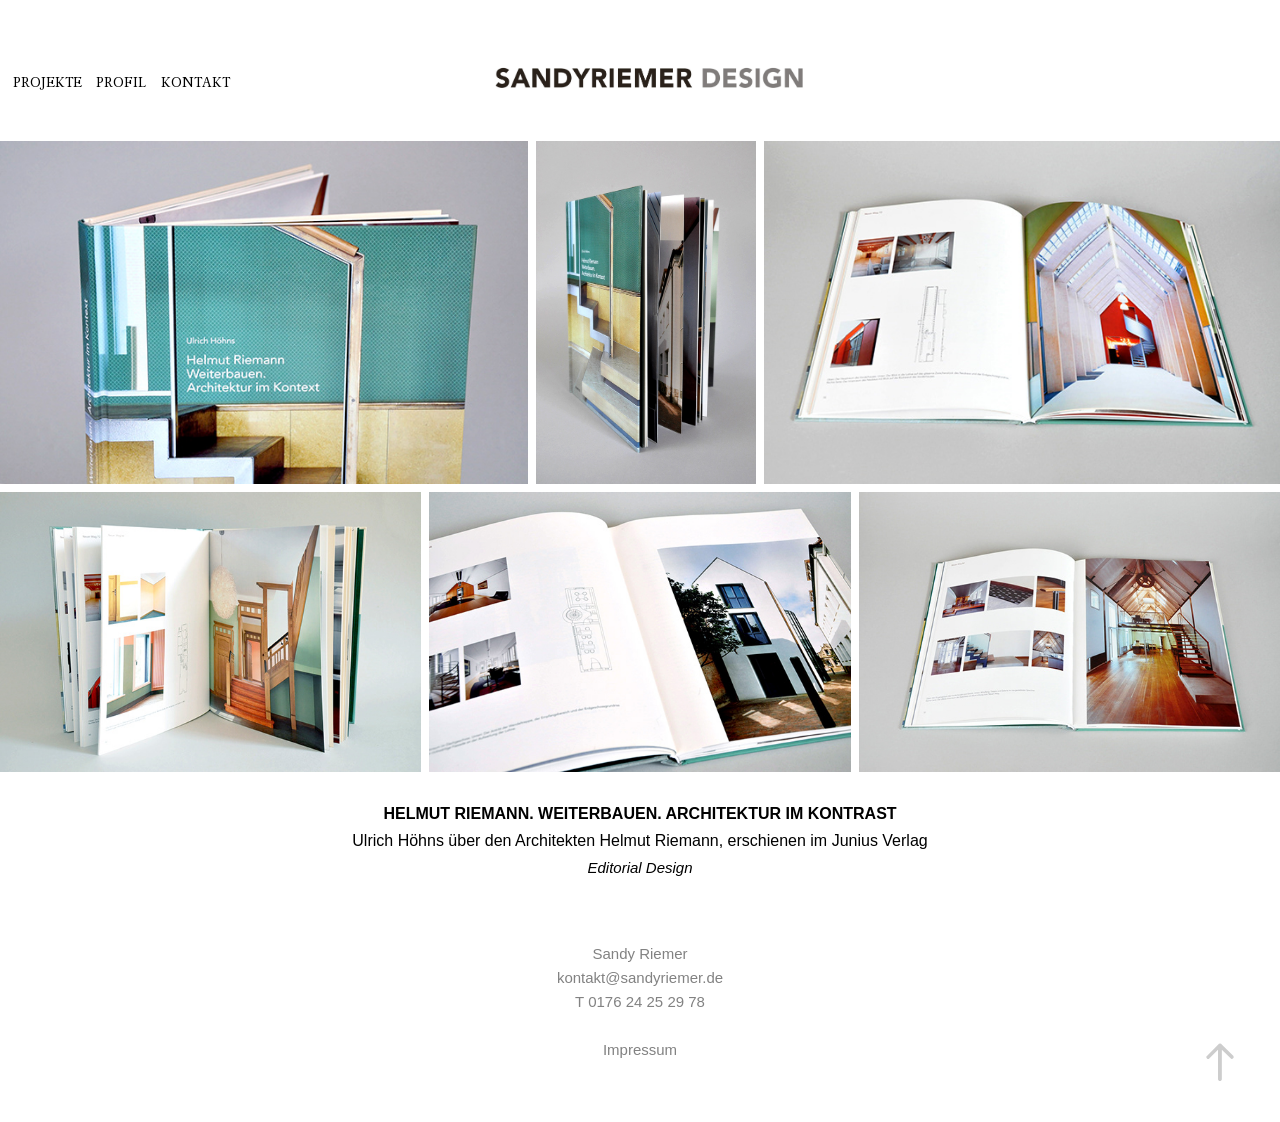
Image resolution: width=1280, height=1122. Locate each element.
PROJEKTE (47, 82)
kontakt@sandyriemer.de (640, 977)
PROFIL (121, 82)
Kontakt (195, 82)
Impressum (640, 1049)
